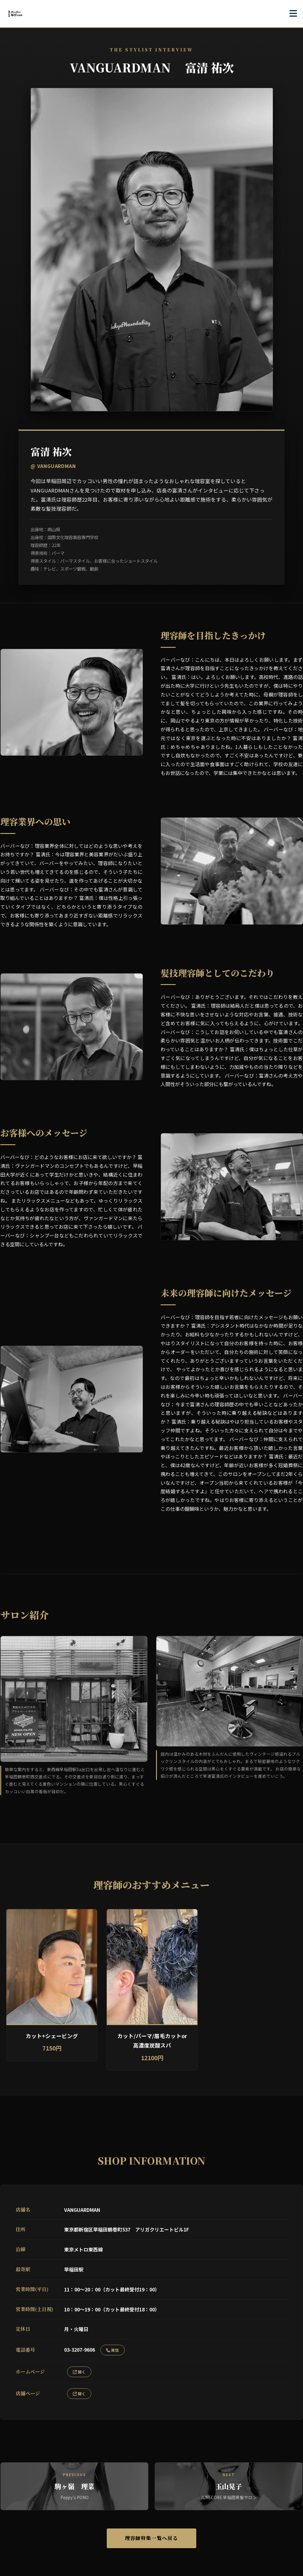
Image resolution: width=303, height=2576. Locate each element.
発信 (112, 2350)
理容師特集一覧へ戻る (151, 2538)
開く (79, 2372)
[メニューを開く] (293, 14)
